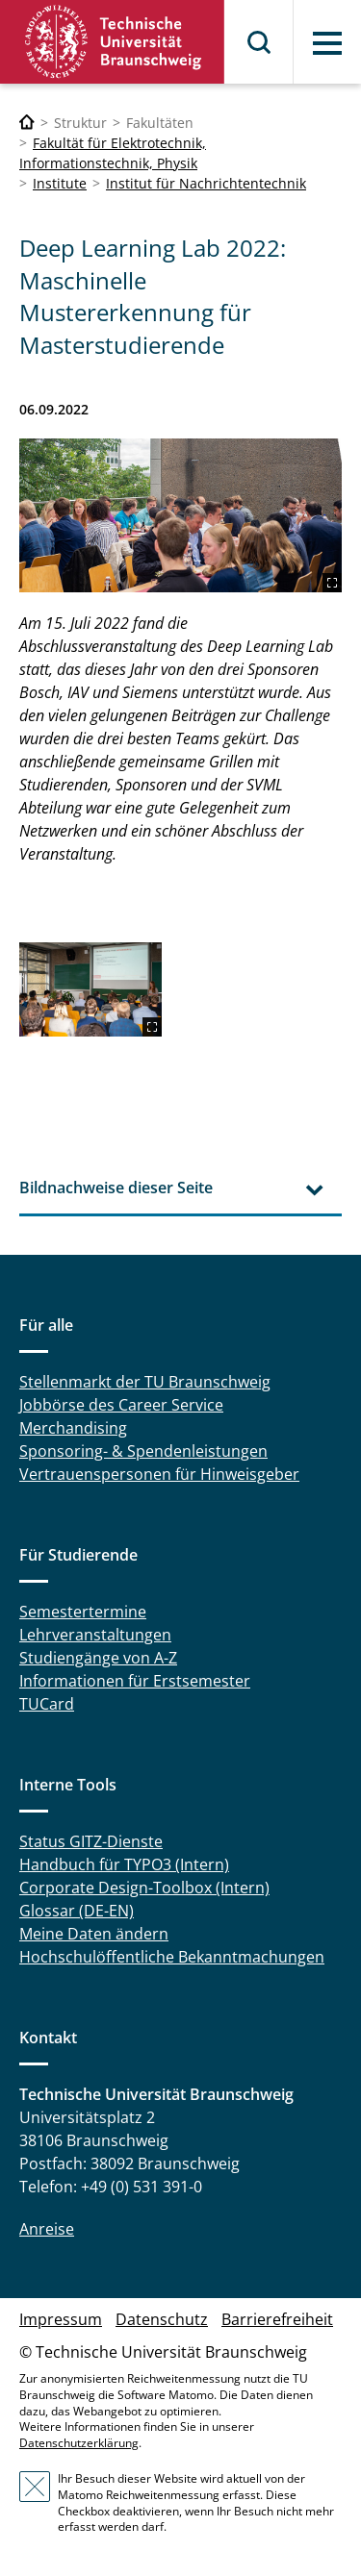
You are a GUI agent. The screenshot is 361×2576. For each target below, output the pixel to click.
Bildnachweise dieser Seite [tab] (116, 1187)
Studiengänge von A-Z (98, 1657)
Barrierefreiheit (277, 2319)
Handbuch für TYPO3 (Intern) (124, 1864)
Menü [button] (327, 43)
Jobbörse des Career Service (121, 1404)
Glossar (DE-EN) (76, 1910)
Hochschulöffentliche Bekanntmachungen (171, 1956)
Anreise (46, 2228)
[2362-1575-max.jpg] (90, 989)
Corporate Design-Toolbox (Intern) (144, 1887)
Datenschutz (162, 2319)
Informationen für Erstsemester (134, 1680)
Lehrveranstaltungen (95, 1634)
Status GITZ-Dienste (91, 1841)
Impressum (60, 2319)
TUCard (46, 1703)
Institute (60, 183)
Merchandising (73, 1427)
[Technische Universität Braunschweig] (27, 122)
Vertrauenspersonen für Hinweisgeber (159, 1474)
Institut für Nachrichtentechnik (206, 183)
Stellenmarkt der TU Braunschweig (145, 1381)
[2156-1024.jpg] (180, 514)
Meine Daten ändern (93, 1933)
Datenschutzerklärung (79, 2443)
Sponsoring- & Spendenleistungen (143, 1451)
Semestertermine (82, 1611)
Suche (259, 42)
